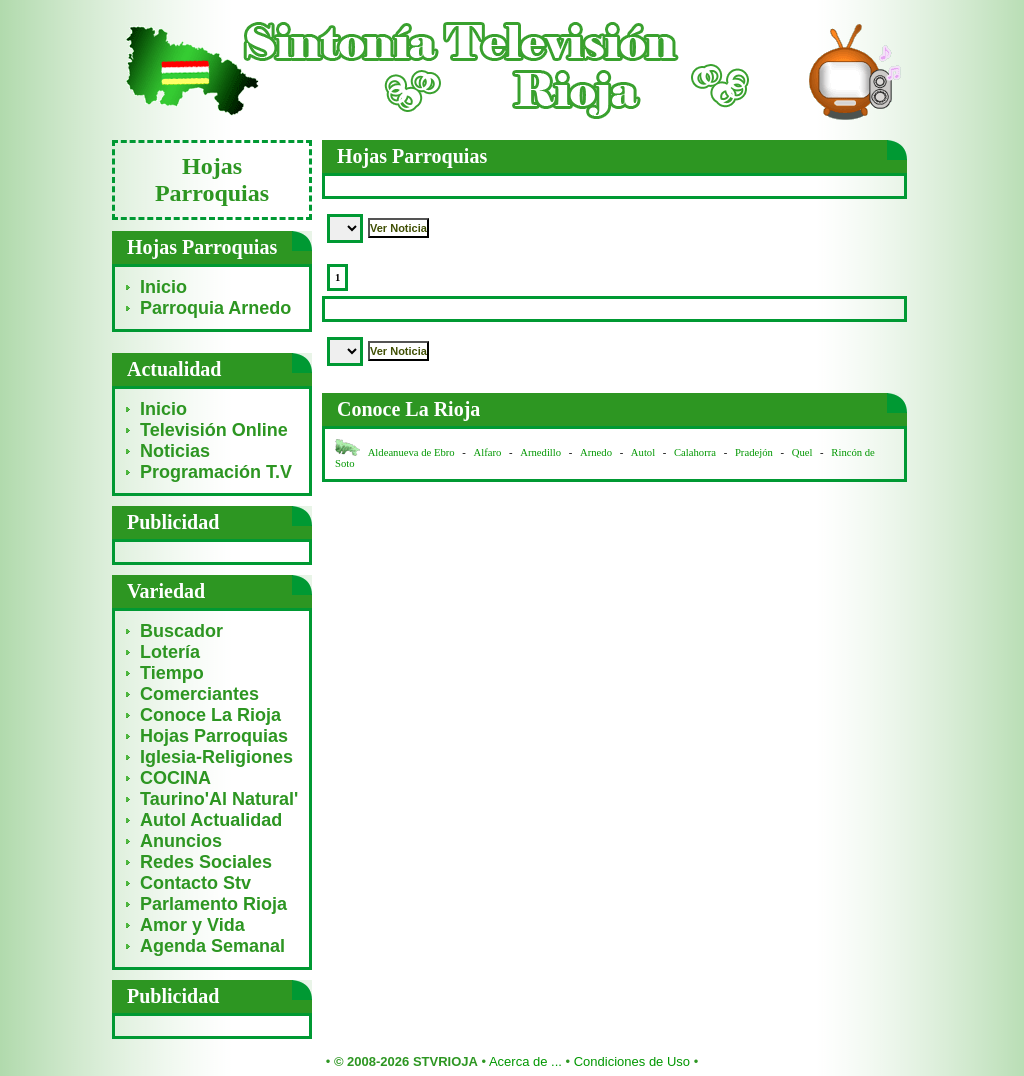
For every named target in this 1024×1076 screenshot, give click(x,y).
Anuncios (181, 841)
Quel (802, 452)
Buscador (181, 631)
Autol (644, 452)
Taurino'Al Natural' (219, 799)
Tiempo (172, 673)
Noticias (175, 451)
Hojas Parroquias (214, 736)
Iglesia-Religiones (216, 757)
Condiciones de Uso (632, 1061)
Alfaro (488, 452)
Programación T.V (216, 472)
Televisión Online (214, 430)
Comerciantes (199, 694)
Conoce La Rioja (210, 715)
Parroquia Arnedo (215, 308)
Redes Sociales (206, 862)
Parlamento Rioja (213, 904)
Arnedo (596, 452)
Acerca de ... (525, 1061)
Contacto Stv (195, 883)
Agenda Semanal (212, 946)
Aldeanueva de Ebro (411, 452)
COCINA (175, 778)
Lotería (170, 652)
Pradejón (754, 452)
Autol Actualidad (211, 820)
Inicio (163, 287)
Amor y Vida (192, 925)
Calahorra (695, 452)
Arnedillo (540, 452)
